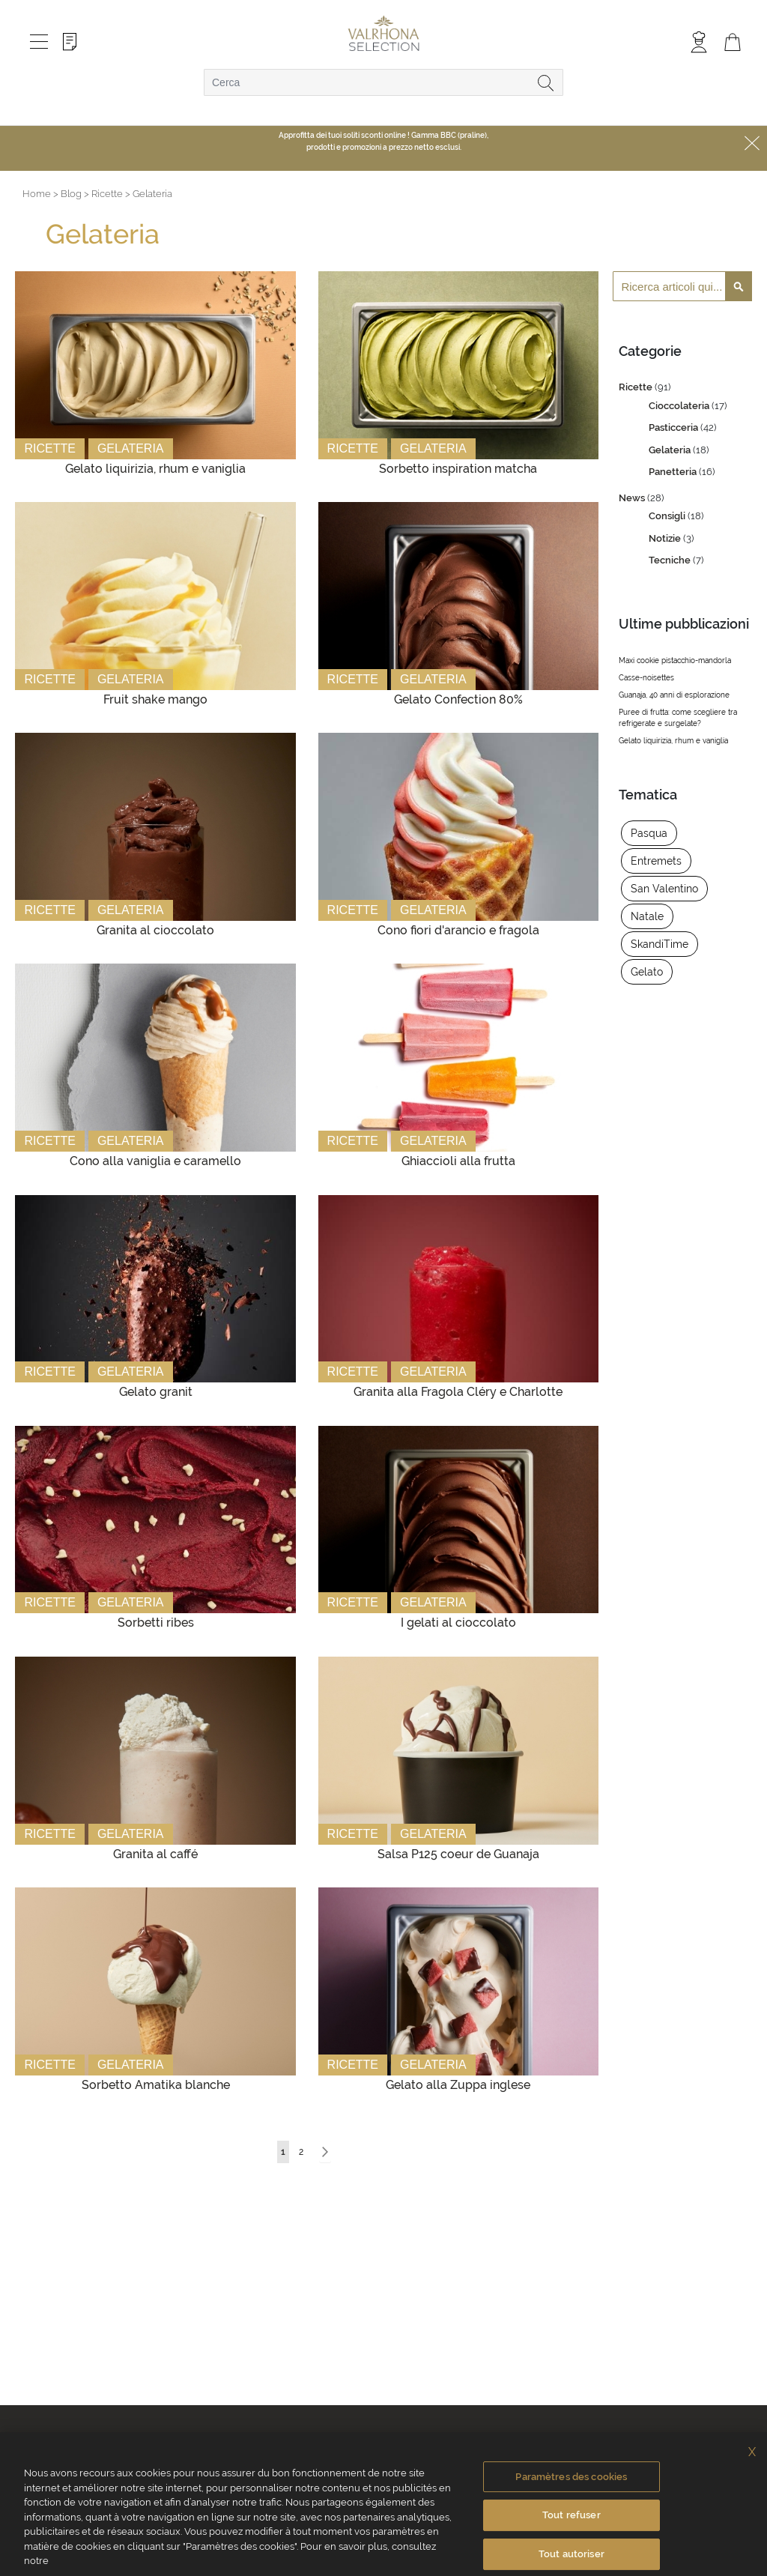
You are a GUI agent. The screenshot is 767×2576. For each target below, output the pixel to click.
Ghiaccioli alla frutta (458, 1161)
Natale (647, 916)
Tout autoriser (571, 2554)
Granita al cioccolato (155, 930)
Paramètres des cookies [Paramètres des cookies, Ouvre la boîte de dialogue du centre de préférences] (571, 2476)
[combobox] (383, 82)
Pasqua (649, 833)
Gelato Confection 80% (458, 699)
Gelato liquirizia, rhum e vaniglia (155, 469)
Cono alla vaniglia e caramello (155, 1161)
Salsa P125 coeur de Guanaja (458, 1854)
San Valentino (664, 889)
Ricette (49, 448)
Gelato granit (155, 1392)
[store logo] (384, 34)
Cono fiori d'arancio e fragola (458, 930)
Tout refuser (571, 2515)
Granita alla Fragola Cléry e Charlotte (458, 1392)
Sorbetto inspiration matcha (458, 469)
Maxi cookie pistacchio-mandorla (675, 660)
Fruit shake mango (155, 699)
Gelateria (130, 448)
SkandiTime (659, 944)
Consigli (668, 515)
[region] (383, 2504)
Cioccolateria (680, 405)
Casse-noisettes (646, 678)
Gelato (647, 972)
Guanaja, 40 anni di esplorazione (674, 695)
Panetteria (674, 471)
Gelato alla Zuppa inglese (458, 2085)
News (633, 498)
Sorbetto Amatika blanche (156, 2085)
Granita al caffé (155, 1854)
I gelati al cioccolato (458, 1622)
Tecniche (671, 560)
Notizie (666, 538)
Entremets (656, 861)
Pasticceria (674, 427)
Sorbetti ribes (156, 1622)
